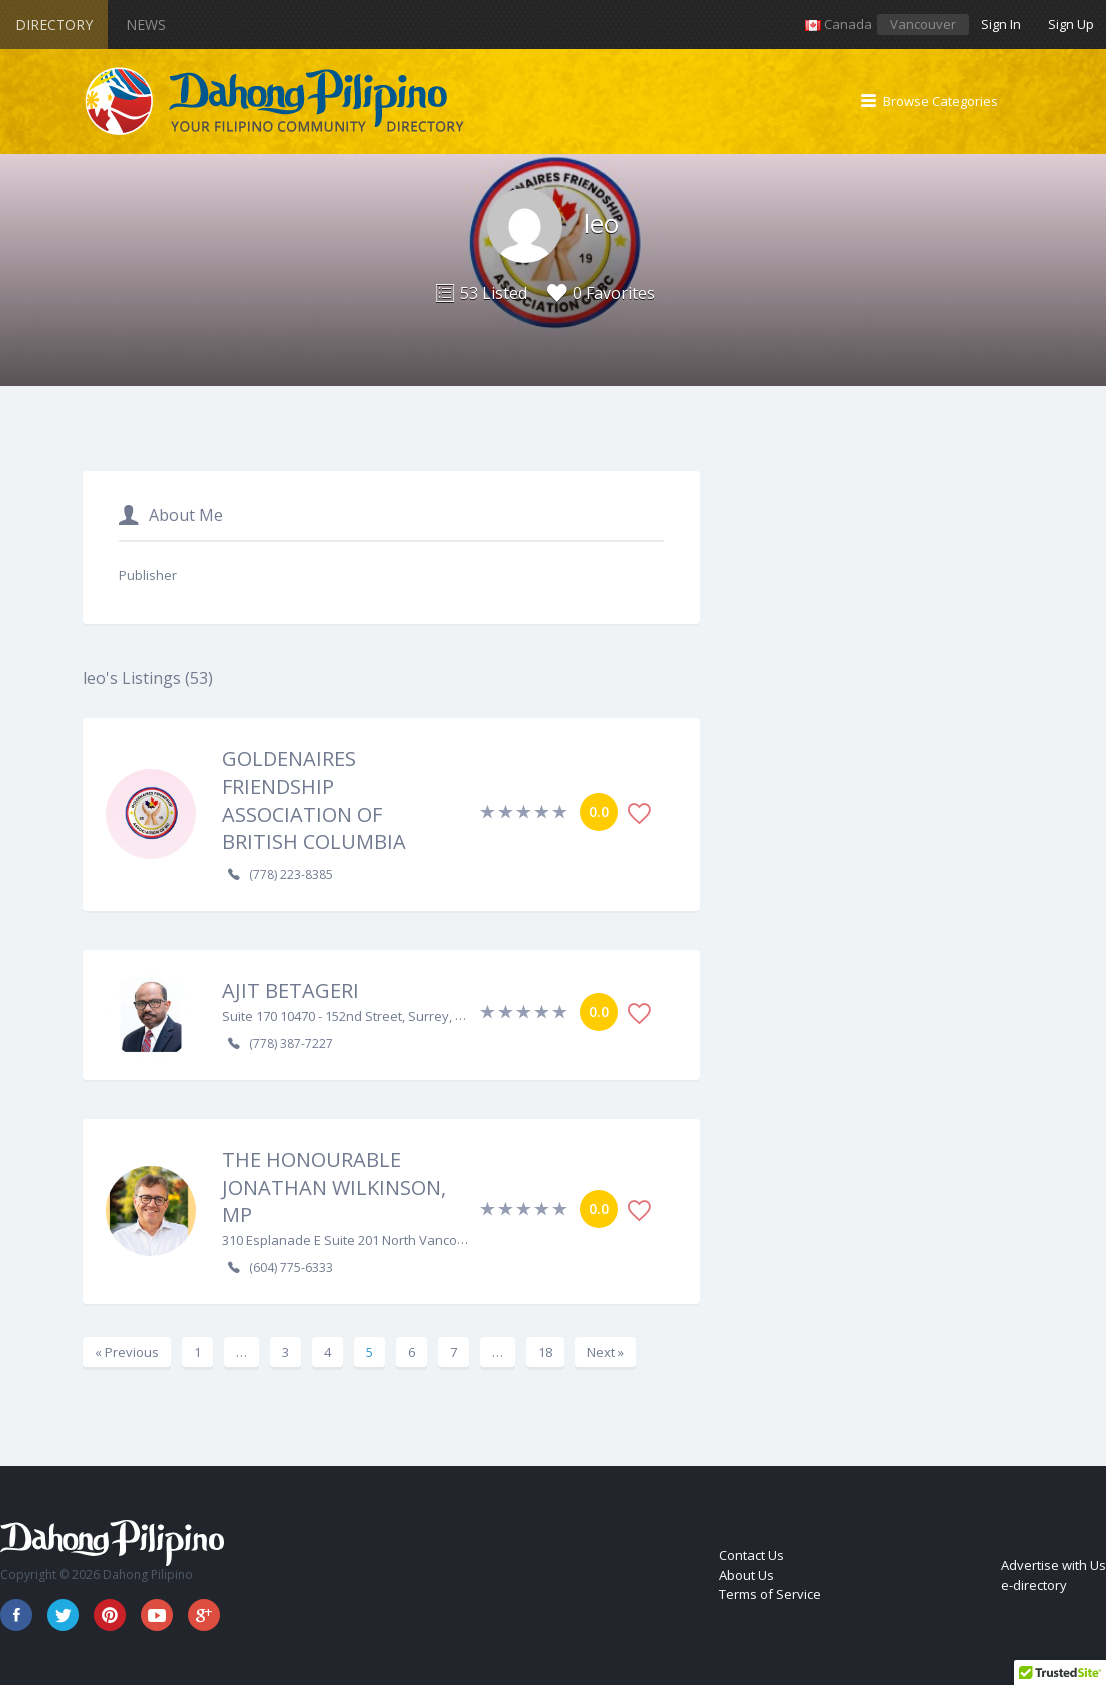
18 (545, 1352)
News (146, 24)
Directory (54, 24)
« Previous (127, 1352)
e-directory (1034, 1585)
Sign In (1001, 24)
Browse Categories (940, 101)
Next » (605, 1352)
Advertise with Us (1053, 1565)
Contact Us (751, 1555)
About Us (746, 1575)
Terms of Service (770, 1594)
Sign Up (1071, 24)
